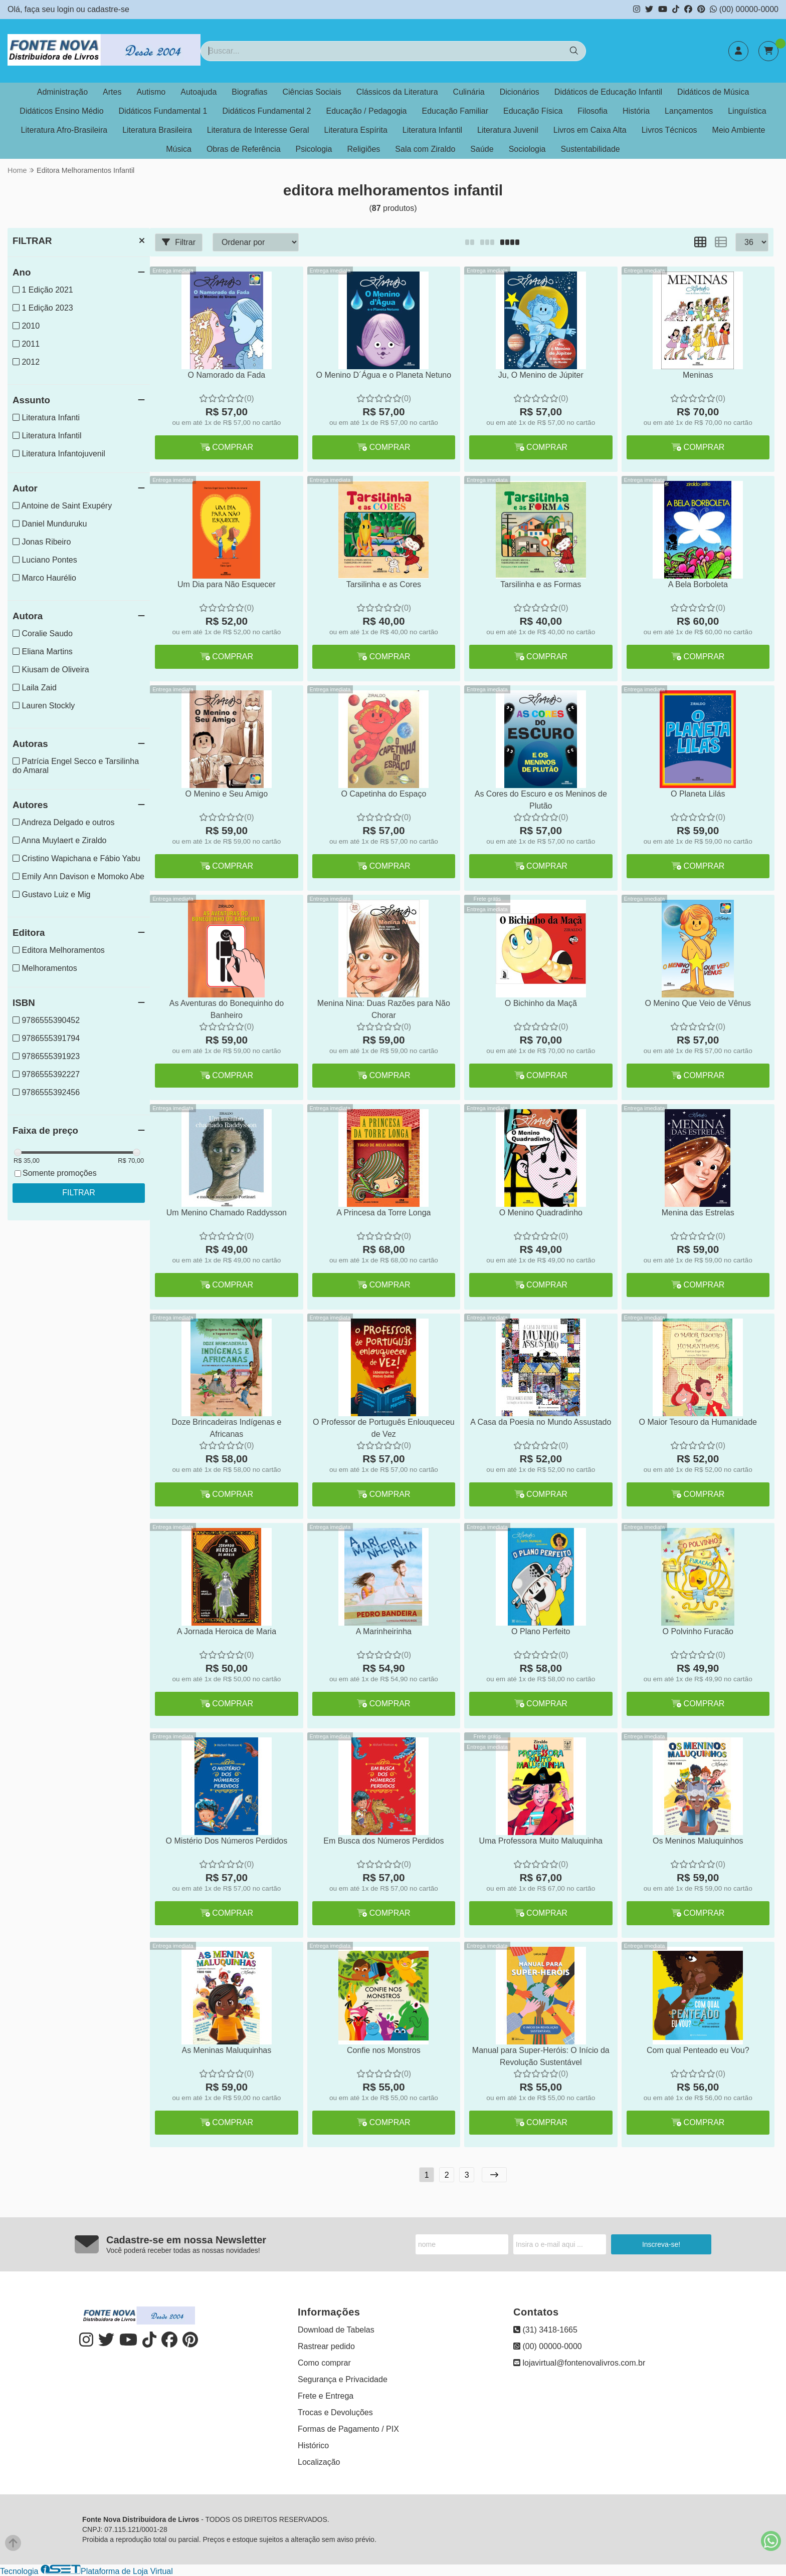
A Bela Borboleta (698, 584)
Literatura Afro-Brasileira (64, 130)
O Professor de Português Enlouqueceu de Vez (384, 1428)
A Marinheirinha (384, 1631)
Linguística (747, 111)
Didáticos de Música (713, 92)
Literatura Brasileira (157, 130)
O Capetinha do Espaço (383, 794)
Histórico (313, 2445)
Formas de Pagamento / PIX (348, 2429)
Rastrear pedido (326, 2346)
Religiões (363, 149)
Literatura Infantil (432, 130)
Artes (112, 92)
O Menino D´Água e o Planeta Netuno (384, 375)
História (636, 111)
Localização (319, 2462)
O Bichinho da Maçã (541, 1003)
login (66, 9)
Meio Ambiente (738, 130)
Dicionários (519, 92)
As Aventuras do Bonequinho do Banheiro (226, 1009)
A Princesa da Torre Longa (383, 1212)
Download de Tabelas (336, 2330)
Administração (62, 92)
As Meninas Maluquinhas (227, 2050)
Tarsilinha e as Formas (540, 584)
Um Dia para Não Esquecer (226, 584)
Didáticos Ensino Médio (61, 111)
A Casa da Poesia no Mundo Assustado (540, 1422)
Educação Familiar (455, 111)
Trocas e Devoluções (335, 2412)
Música (178, 149)
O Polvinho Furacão (698, 1631)
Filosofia (592, 111)
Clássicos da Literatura (397, 92)
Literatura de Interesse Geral (258, 130)
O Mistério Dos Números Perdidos (227, 1841)
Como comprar (324, 2363)
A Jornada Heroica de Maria (226, 1631)
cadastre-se (108, 9)
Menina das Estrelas (698, 1212)
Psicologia (314, 149)
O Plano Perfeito (540, 1631)
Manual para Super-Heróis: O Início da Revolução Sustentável (541, 2056)
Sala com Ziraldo (425, 149)
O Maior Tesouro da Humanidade (698, 1422)
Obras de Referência (244, 149)
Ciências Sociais (311, 92)
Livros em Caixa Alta (590, 130)
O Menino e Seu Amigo (226, 794)
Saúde (481, 149)
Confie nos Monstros (384, 2050)
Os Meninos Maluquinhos (698, 1841)
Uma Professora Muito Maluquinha (541, 1841)
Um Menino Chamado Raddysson (226, 1212)
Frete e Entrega (325, 2396)
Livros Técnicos (669, 130)
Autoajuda (198, 92)
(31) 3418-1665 (545, 2330)
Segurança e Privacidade (342, 2379)
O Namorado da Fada (227, 375)
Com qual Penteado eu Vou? (698, 2050)
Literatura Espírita (355, 130)
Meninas (698, 375)
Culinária (469, 92)
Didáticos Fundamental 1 (163, 111)
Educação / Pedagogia (366, 111)
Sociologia (527, 149)
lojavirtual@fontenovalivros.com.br (579, 2363)
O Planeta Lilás (698, 794)
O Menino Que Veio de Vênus (698, 1003)
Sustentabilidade (590, 149)
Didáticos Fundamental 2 (267, 111)
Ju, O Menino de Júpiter (540, 375)
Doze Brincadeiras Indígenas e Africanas (226, 1428)
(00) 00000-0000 (744, 9)
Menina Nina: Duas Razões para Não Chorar (383, 1009)
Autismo (150, 92)
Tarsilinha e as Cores (383, 584)
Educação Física (532, 111)
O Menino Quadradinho (540, 1212)
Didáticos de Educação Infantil (608, 92)
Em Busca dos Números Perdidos (383, 1841)
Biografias (249, 92)
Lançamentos (689, 111)
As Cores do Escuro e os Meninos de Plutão (541, 800)
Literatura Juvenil (507, 130)
